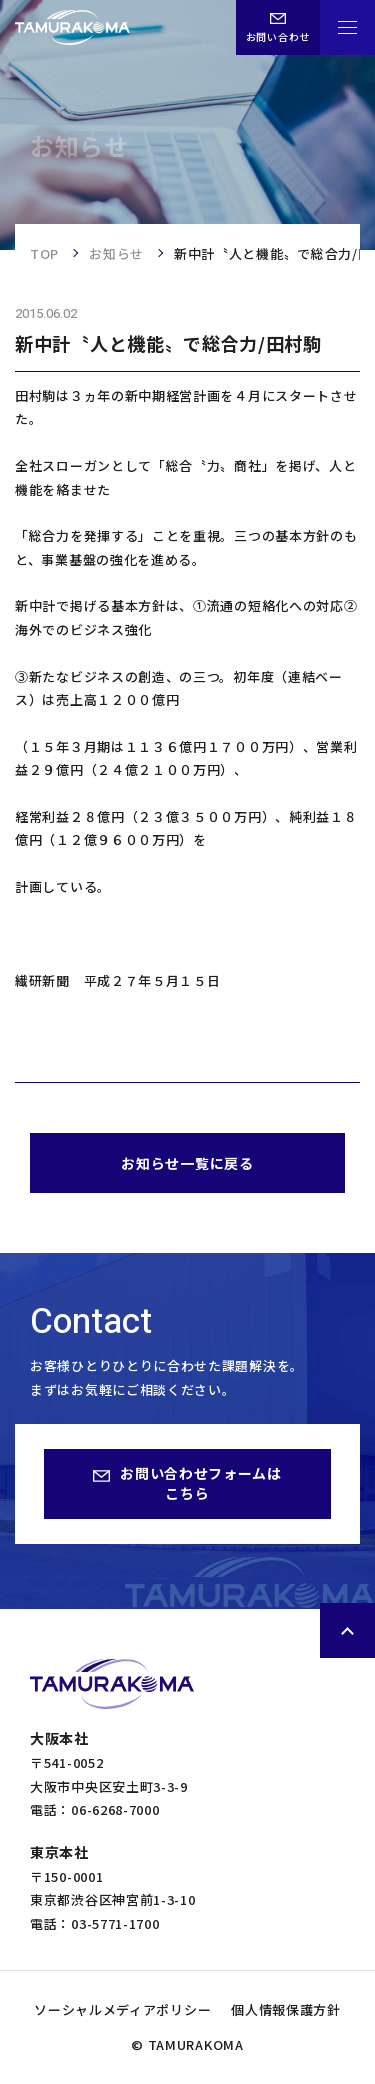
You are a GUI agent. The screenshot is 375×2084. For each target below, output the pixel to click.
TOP (44, 253)
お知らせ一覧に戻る (187, 1163)
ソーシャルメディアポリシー (122, 2009)
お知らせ (116, 253)
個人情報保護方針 (286, 2009)
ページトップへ (347, 1630)
